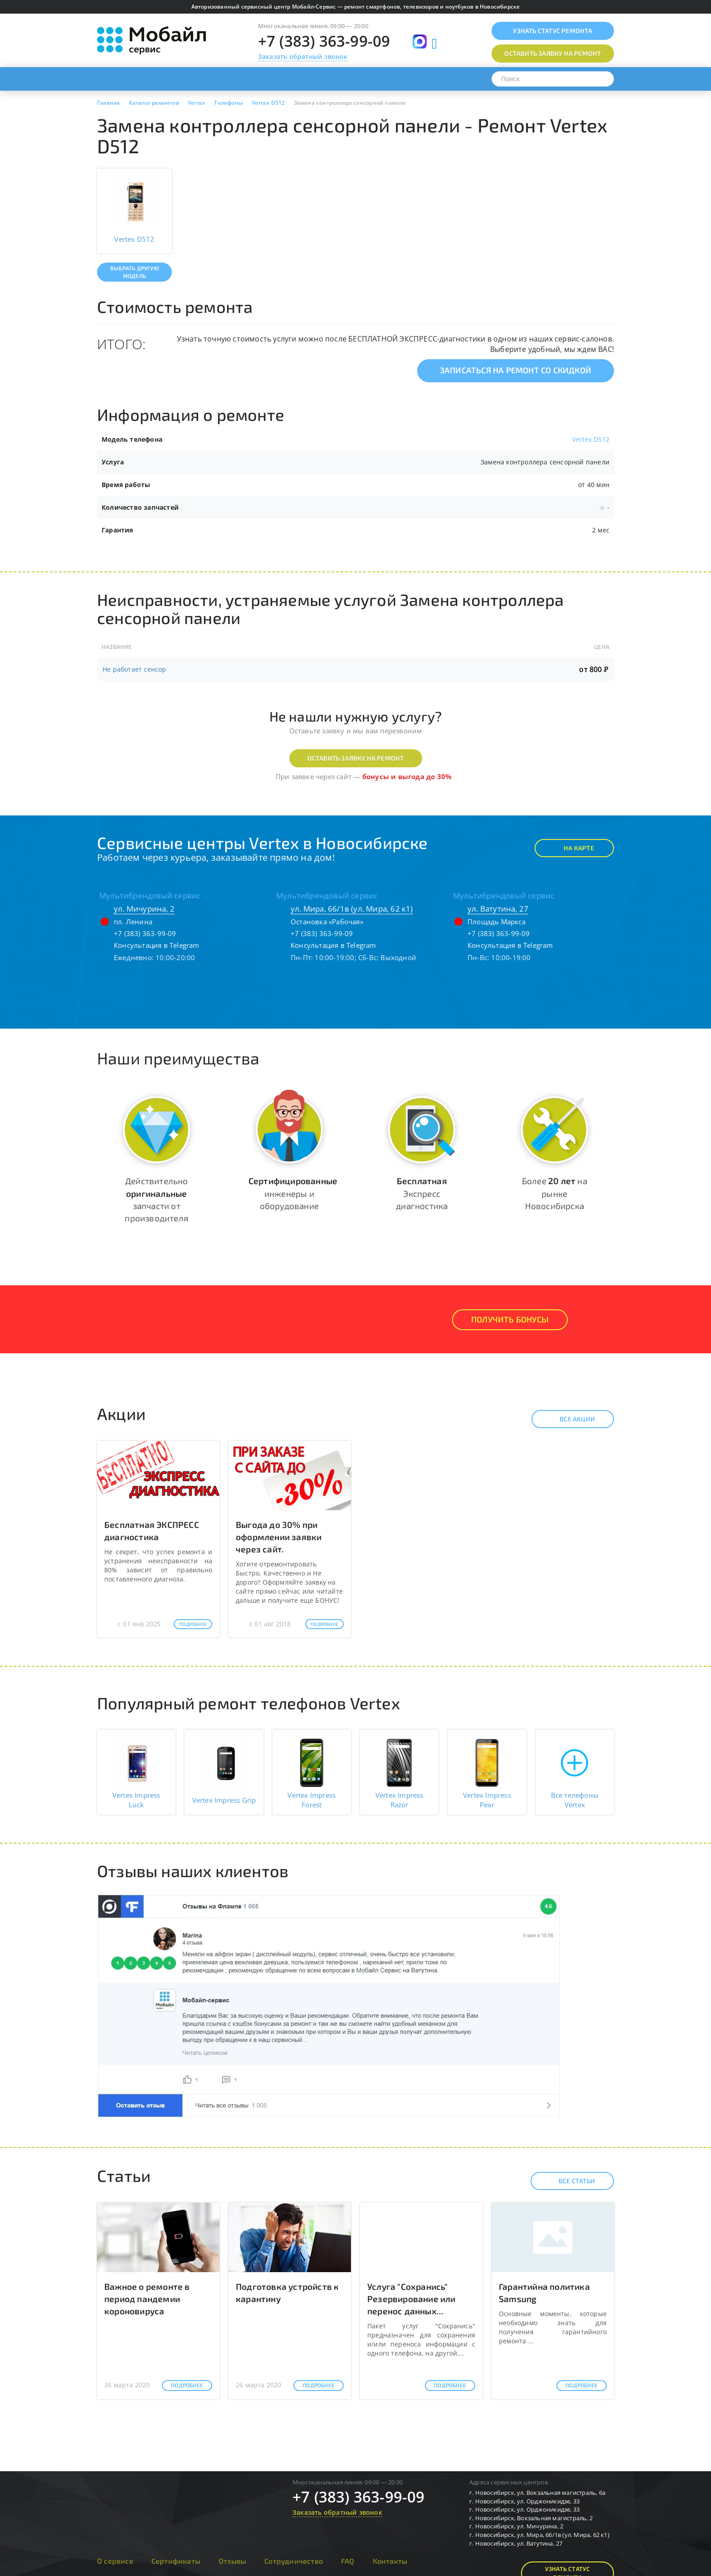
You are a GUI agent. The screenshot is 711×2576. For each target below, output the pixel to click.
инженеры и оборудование (292, 1193)
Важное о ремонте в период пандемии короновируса (147, 2298)
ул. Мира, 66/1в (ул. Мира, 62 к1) (352, 908)
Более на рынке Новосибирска (554, 1193)
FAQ (348, 2560)
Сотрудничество (293, 2560)
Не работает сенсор (134, 669)
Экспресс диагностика (422, 1193)
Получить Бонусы (510, 1319)
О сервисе (115, 2560)
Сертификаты (175, 2560)
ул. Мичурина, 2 (144, 908)
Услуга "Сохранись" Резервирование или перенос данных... (411, 2298)
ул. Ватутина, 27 (498, 908)
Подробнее (193, 1624)
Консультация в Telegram (157, 945)
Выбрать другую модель (134, 272)
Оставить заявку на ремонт (355, 758)
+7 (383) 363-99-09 (324, 41)
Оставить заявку (552, 53)
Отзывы (232, 2560)
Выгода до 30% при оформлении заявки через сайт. (278, 1536)
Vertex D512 (590, 439)
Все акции (569, 1419)
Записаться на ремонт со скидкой (515, 370)
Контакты (390, 2560)
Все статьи (569, 2181)
